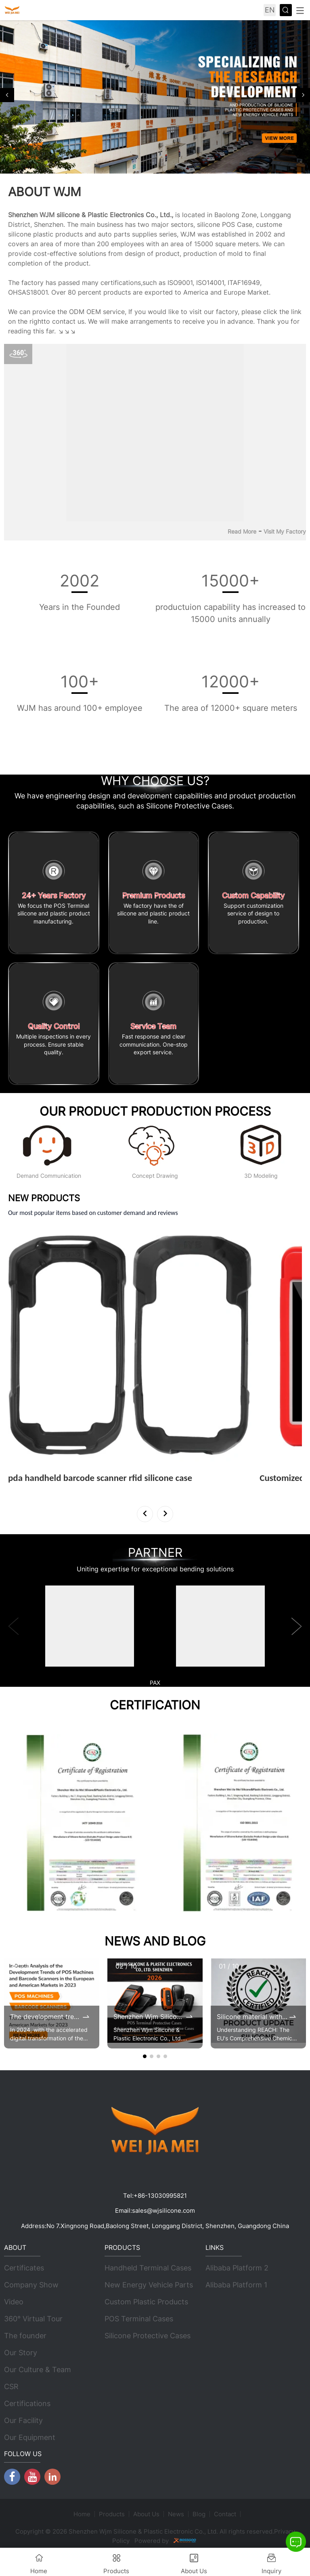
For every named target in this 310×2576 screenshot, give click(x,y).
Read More (242, 531)
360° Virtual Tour (33, 2319)
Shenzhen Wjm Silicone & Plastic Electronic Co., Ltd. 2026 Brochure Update (148, 2017)
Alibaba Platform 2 (236, 2268)
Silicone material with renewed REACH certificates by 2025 (252, 2017)
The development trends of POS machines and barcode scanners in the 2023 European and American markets (45, 2017)
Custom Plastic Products (146, 2302)
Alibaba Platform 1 (236, 2285)
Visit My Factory (285, 531)
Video (13, 2302)
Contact (225, 2514)
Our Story (20, 2353)
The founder (25, 2336)
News (176, 2514)
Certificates (24, 2268)
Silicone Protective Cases (148, 2336)
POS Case (237, 224)
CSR (11, 2387)
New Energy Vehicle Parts (149, 2285)
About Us (146, 2514)
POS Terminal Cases (139, 2319)
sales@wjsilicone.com (163, 2211)
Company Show (31, 2285)
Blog (199, 2514)
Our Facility (23, 2421)
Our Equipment (29, 2438)
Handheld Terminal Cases (148, 2268)
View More (29, 1489)
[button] (7, 95)
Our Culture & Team (37, 2370)
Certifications (27, 2404)
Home (81, 2514)
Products (112, 2514)
